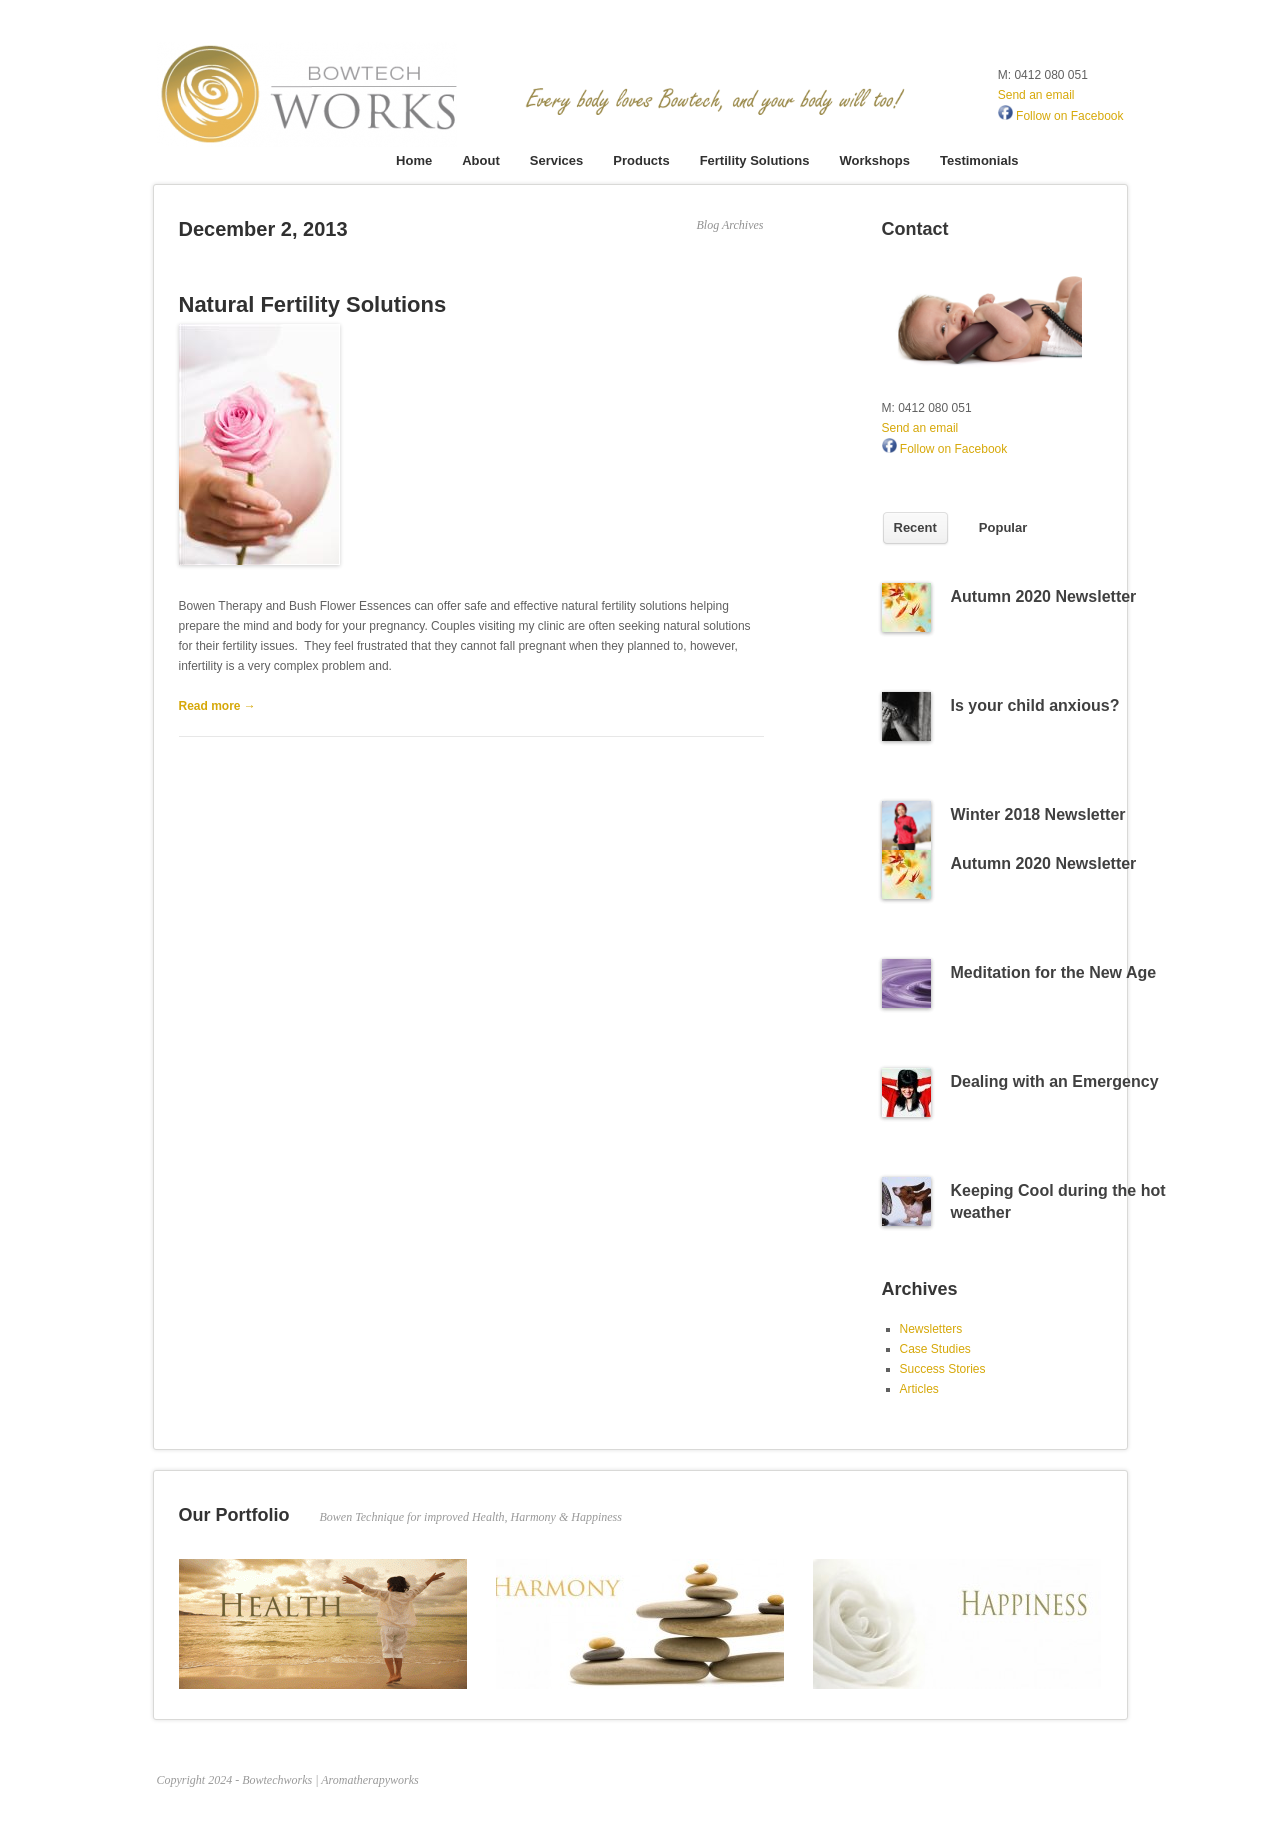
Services (557, 160)
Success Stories (943, 1369)
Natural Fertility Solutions (313, 304)
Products (641, 160)
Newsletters (931, 1329)
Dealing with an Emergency (1055, 1081)
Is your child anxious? (1035, 705)
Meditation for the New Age (1054, 972)
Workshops (874, 160)
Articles (919, 1389)
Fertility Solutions (755, 160)
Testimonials (979, 160)
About (481, 160)
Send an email (1036, 95)
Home (414, 160)
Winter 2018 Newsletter (1038, 814)
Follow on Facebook (1061, 116)
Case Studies (935, 1349)
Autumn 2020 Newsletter (1044, 596)
